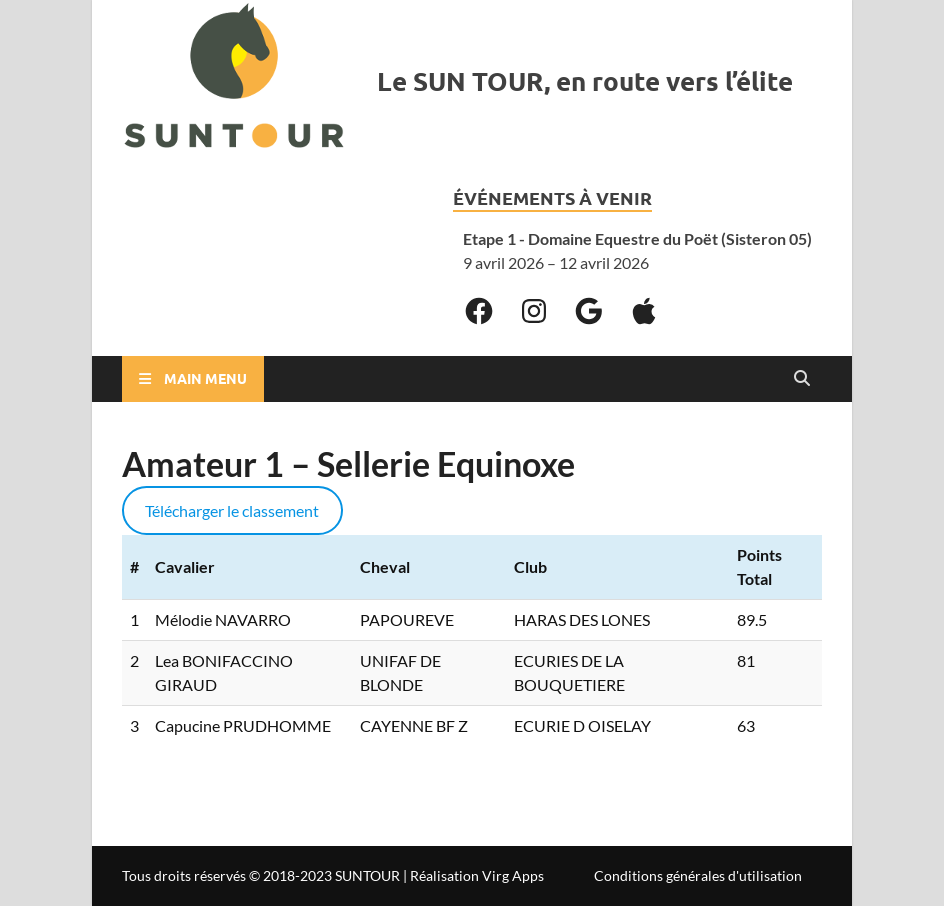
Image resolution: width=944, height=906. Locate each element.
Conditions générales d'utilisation (698, 875)
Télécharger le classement (232, 510)
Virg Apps (513, 875)
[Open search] (802, 379)
